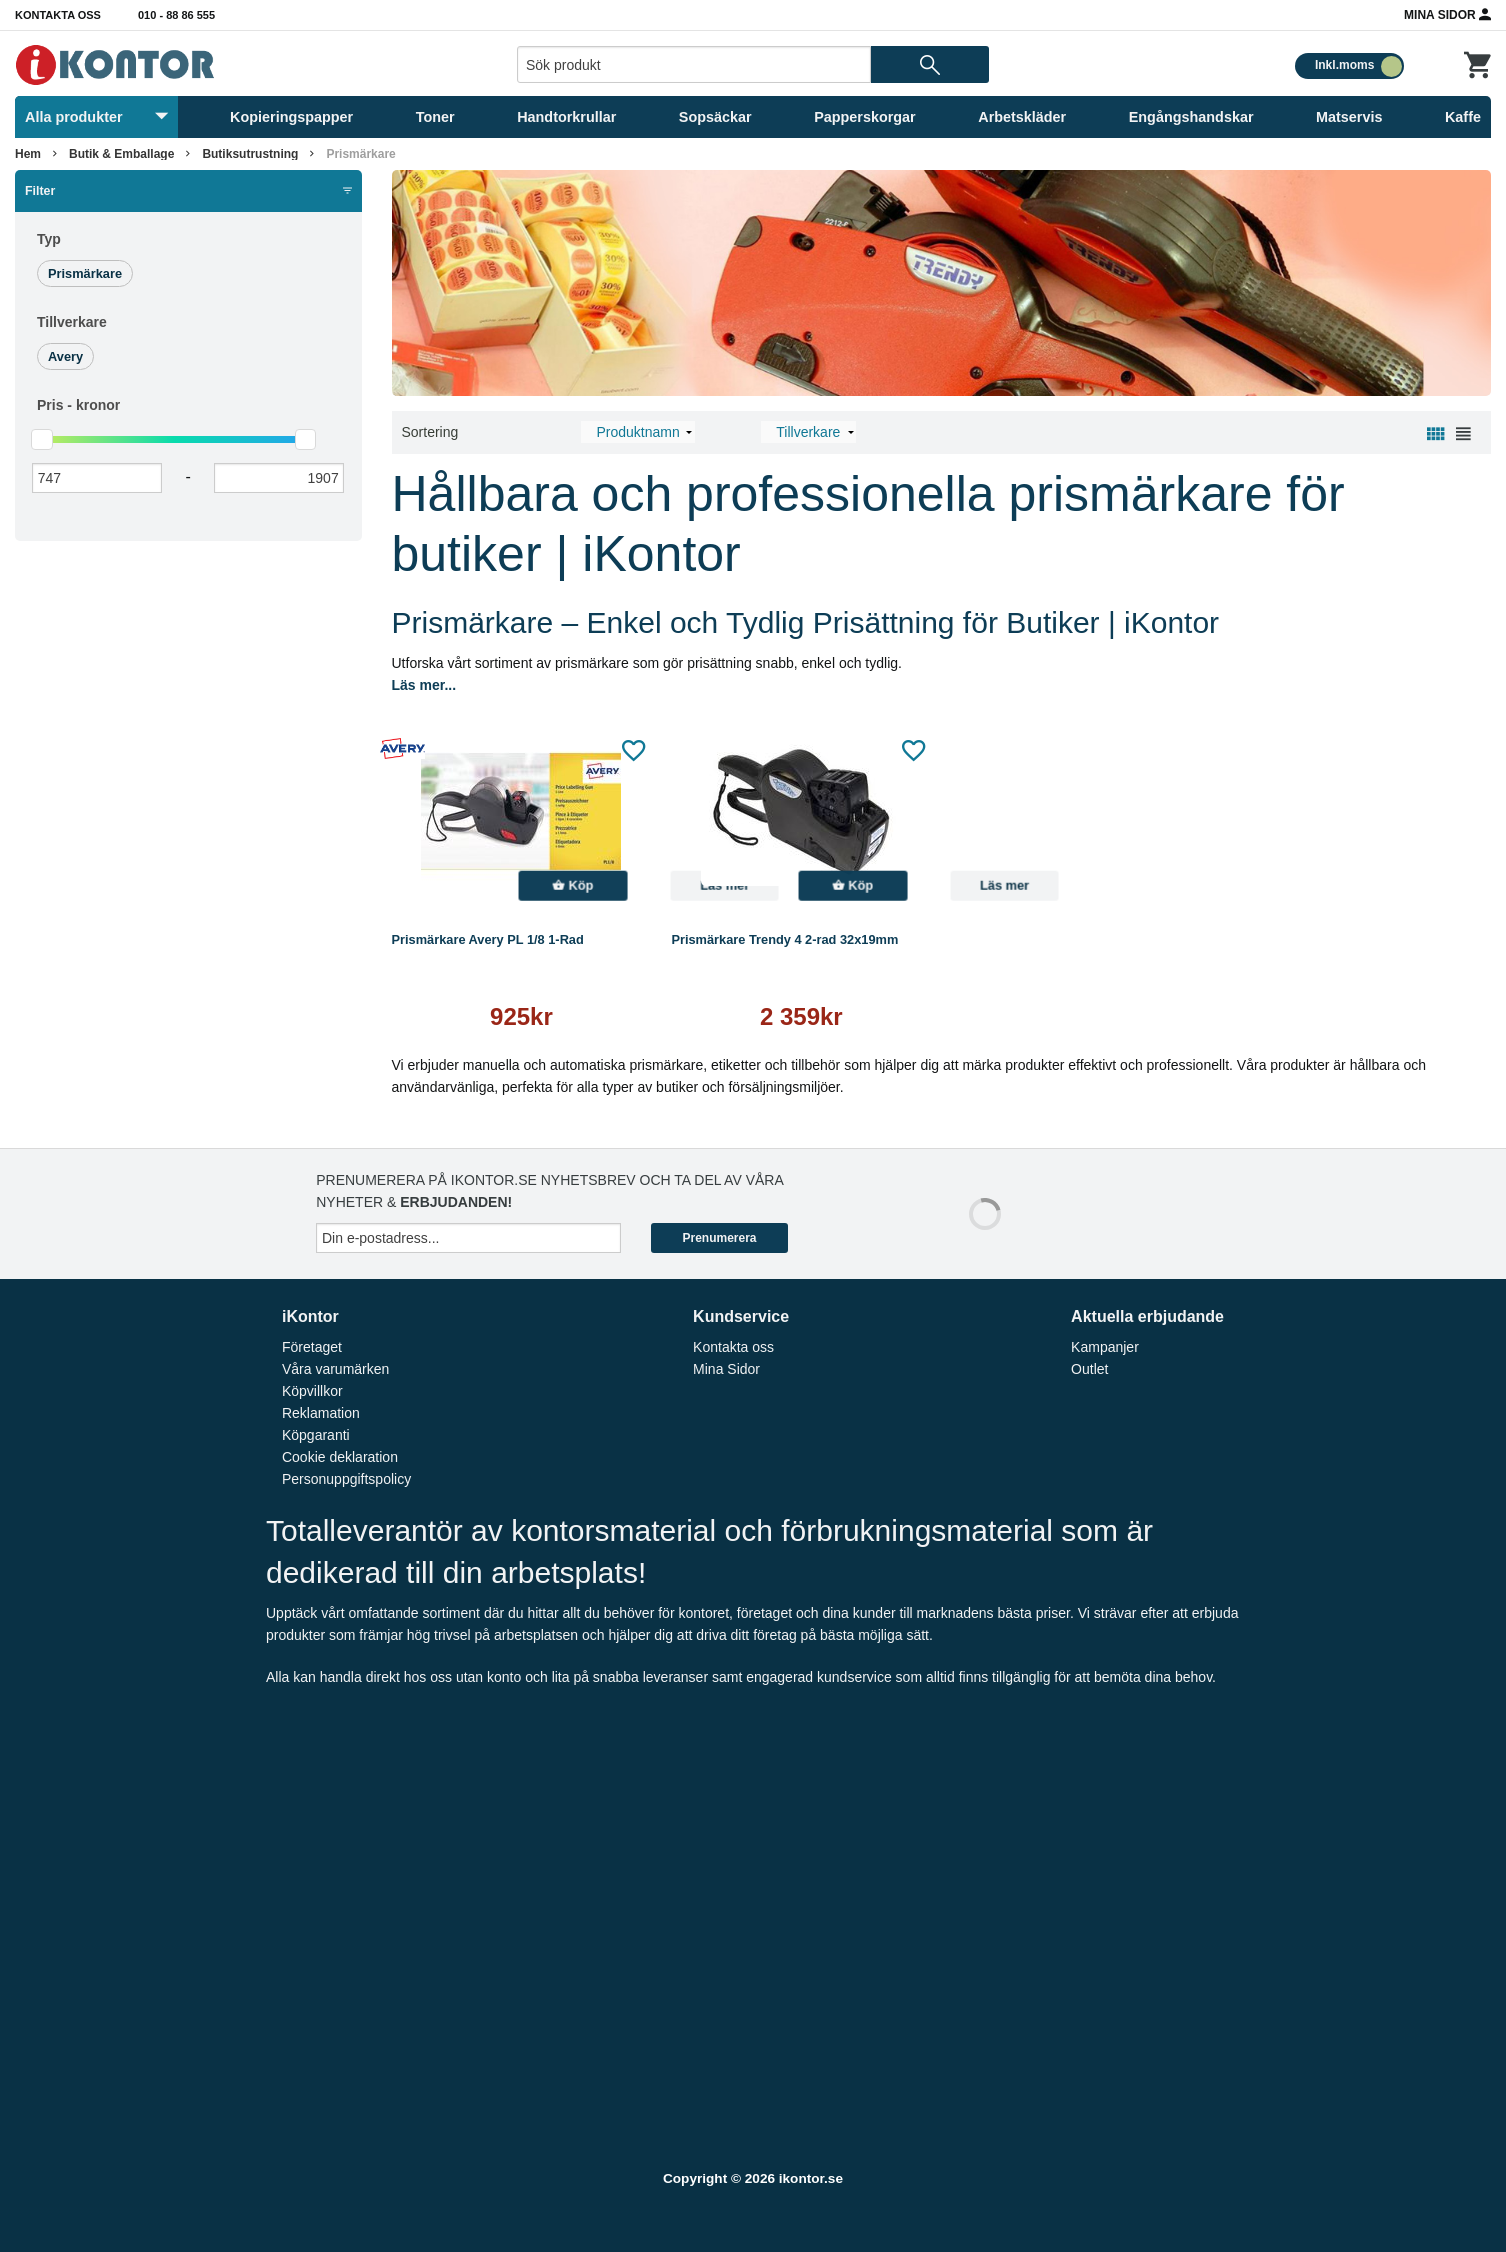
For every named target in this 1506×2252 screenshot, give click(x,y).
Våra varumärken (335, 1369)
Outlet (1089, 1369)
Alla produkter (96, 117)
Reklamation (321, 1413)
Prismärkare (360, 154)
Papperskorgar (865, 117)
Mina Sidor (1447, 14)
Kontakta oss (58, 15)
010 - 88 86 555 (176, 15)
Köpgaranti (316, 1435)
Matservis (1349, 117)
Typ (49, 239)
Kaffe (1463, 117)
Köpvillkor (312, 1391)
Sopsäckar (715, 117)
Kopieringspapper (291, 117)
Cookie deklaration (340, 1457)
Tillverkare (72, 322)
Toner (435, 117)
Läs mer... (424, 685)
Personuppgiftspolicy (346, 1479)
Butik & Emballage (121, 154)
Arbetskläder (1022, 117)
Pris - (78, 405)
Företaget (312, 1347)
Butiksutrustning (250, 154)
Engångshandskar (1191, 117)
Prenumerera (719, 1238)
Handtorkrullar (566, 117)
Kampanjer (1105, 1347)
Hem (28, 154)
